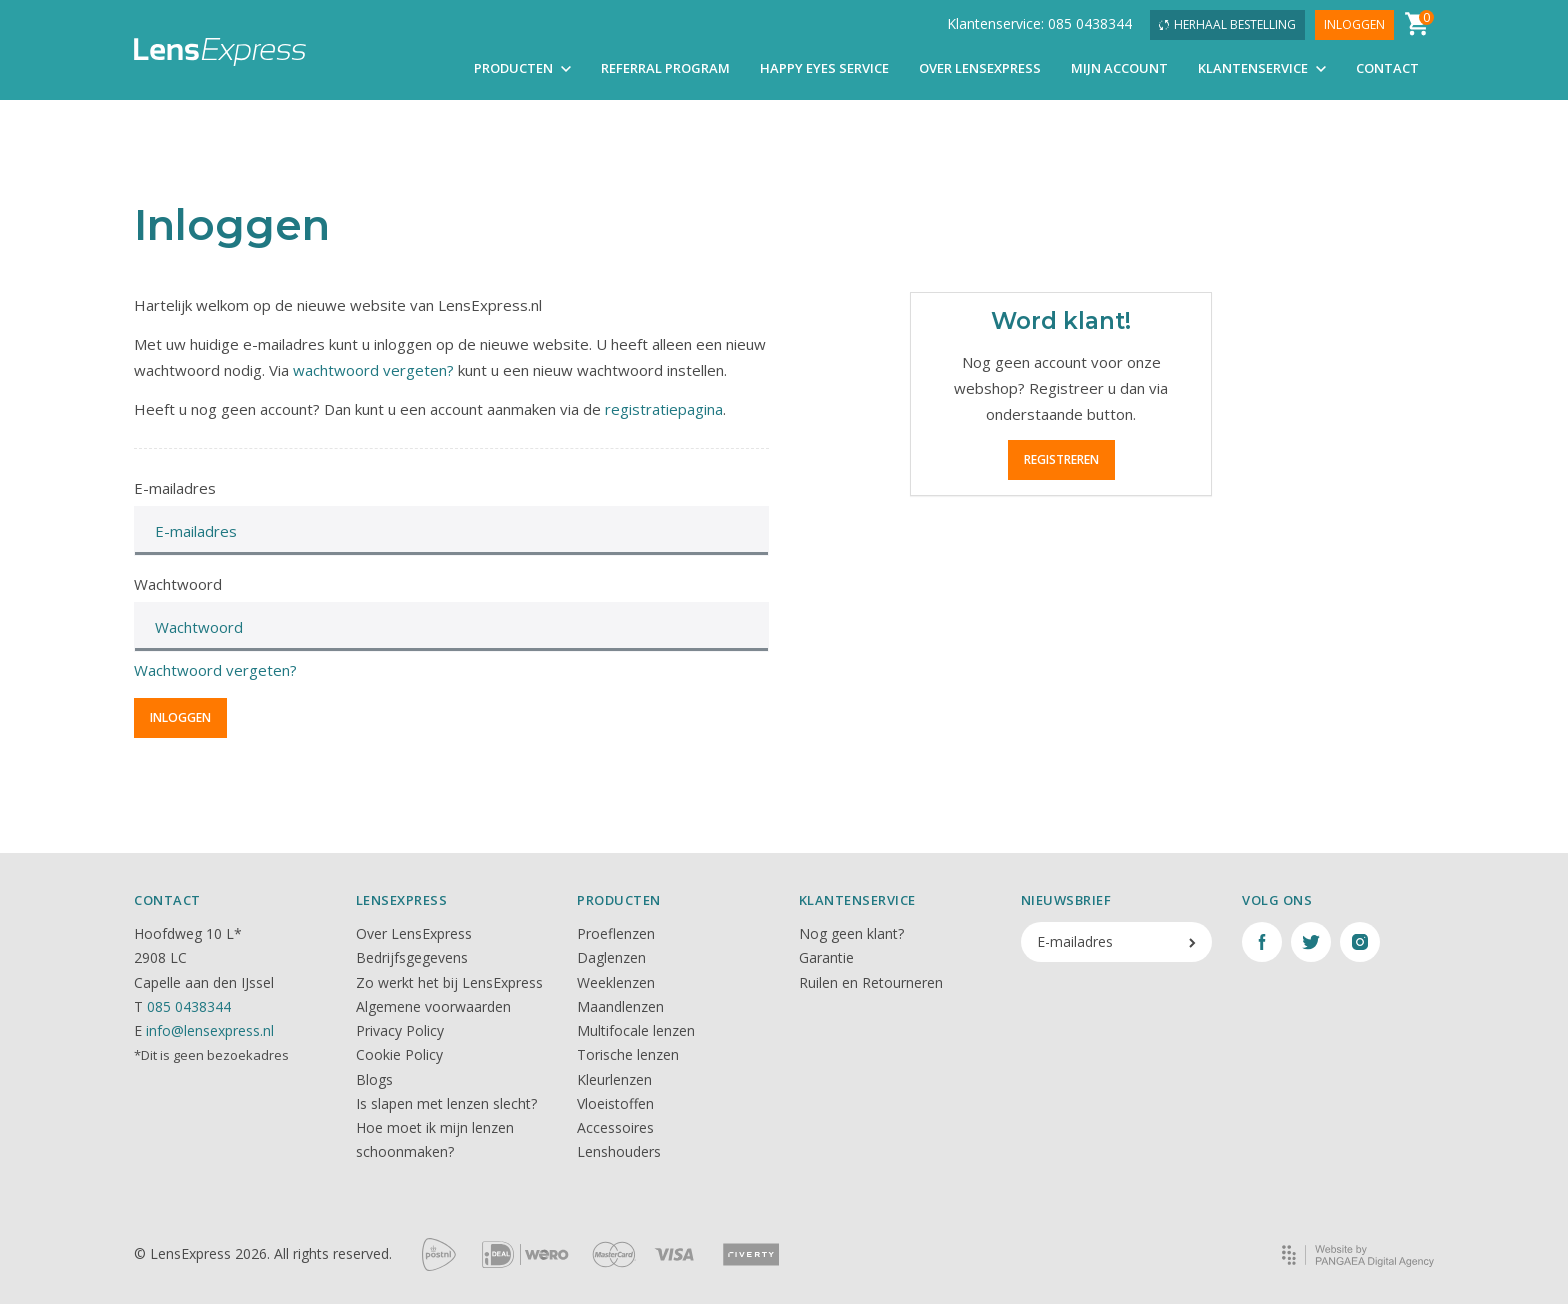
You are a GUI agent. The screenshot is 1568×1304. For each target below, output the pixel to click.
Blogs (374, 1079)
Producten (522, 68)
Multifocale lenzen (636, 1030)
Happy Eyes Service (824, 68)
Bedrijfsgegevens (412, 957)
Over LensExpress (980, 68)
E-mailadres (175, 488)
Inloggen (1354, 24)
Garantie (826, 957)
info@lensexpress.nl (210, 1030)
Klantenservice (1262, 68)
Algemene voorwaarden (433, 1006)
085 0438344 (189, 1006)
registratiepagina (664, 409)
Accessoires (615, 1127)
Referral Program (665, 68)
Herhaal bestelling (1227, 24)
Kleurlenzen (614, 1079)
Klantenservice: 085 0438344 (1039, 23)
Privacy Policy (400, 1030)
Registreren (1061, 459)
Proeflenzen (616, 933)
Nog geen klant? (851, 933)
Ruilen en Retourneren (871, 982)
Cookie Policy (399, 1054)
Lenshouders (619, 1151)
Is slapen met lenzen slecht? (446, 1103)
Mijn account (1119, 68)
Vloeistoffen (615, 1103)
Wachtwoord (178, 584)
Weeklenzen (616, 982)
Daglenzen (611, 957)
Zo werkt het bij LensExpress (449, 982)
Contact (1387, 68)
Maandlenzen (620, 1006)
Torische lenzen (628, 1054)
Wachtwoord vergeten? (215, 670)
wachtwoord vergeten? (373, 370)
